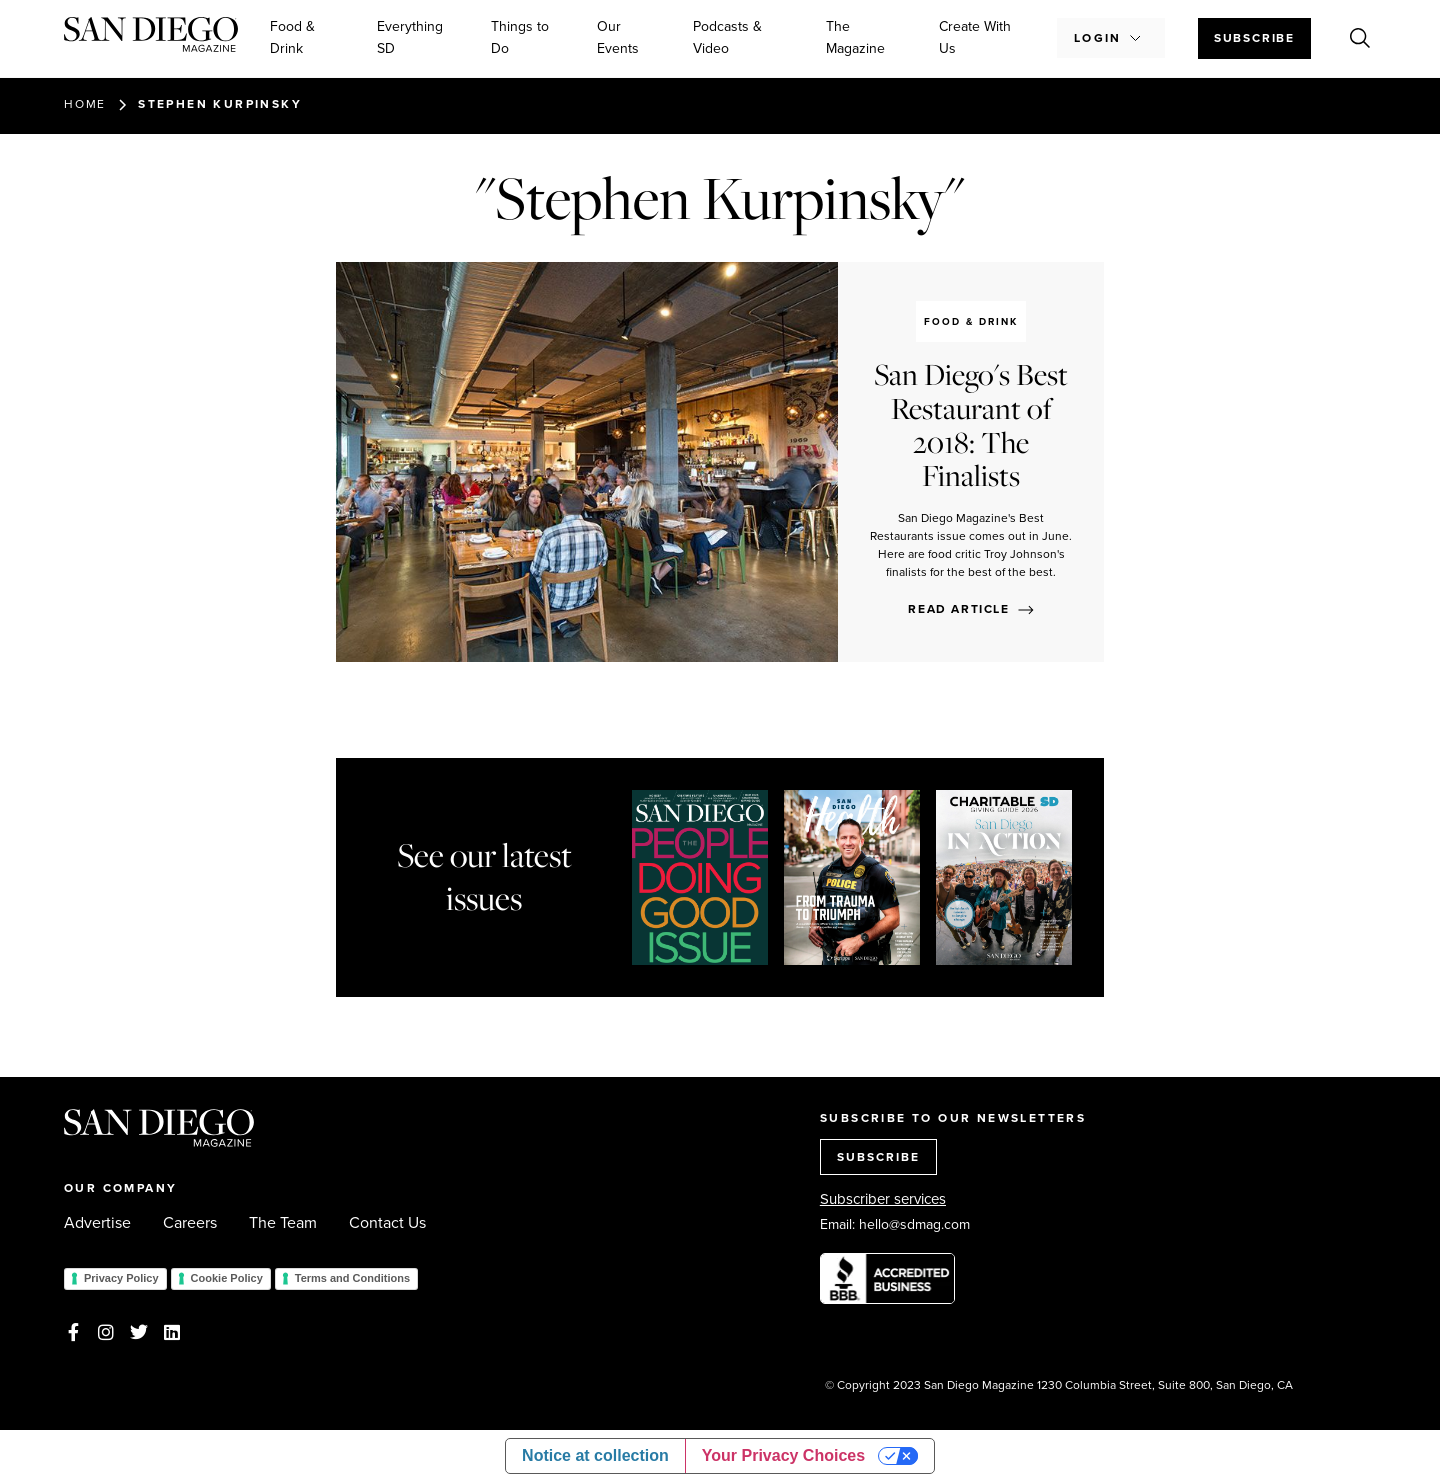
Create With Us (975, 37)
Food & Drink (292, 37)
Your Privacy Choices (783, 1455)
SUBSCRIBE (878, 1157)
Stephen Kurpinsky (220, 104)
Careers (190, 1223)
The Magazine (855, 37)
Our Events (618, 37)
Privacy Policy (121, 1278)
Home (85, 104)
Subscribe (1254, 38)
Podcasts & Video (727, 37)
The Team (283, 1223)
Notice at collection (595, 1455)
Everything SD (410, 37)
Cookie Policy (227, 1278)
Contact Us (387, 1223)
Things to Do (520, 37)
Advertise (97, 1223)
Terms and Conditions (352, 1278)
